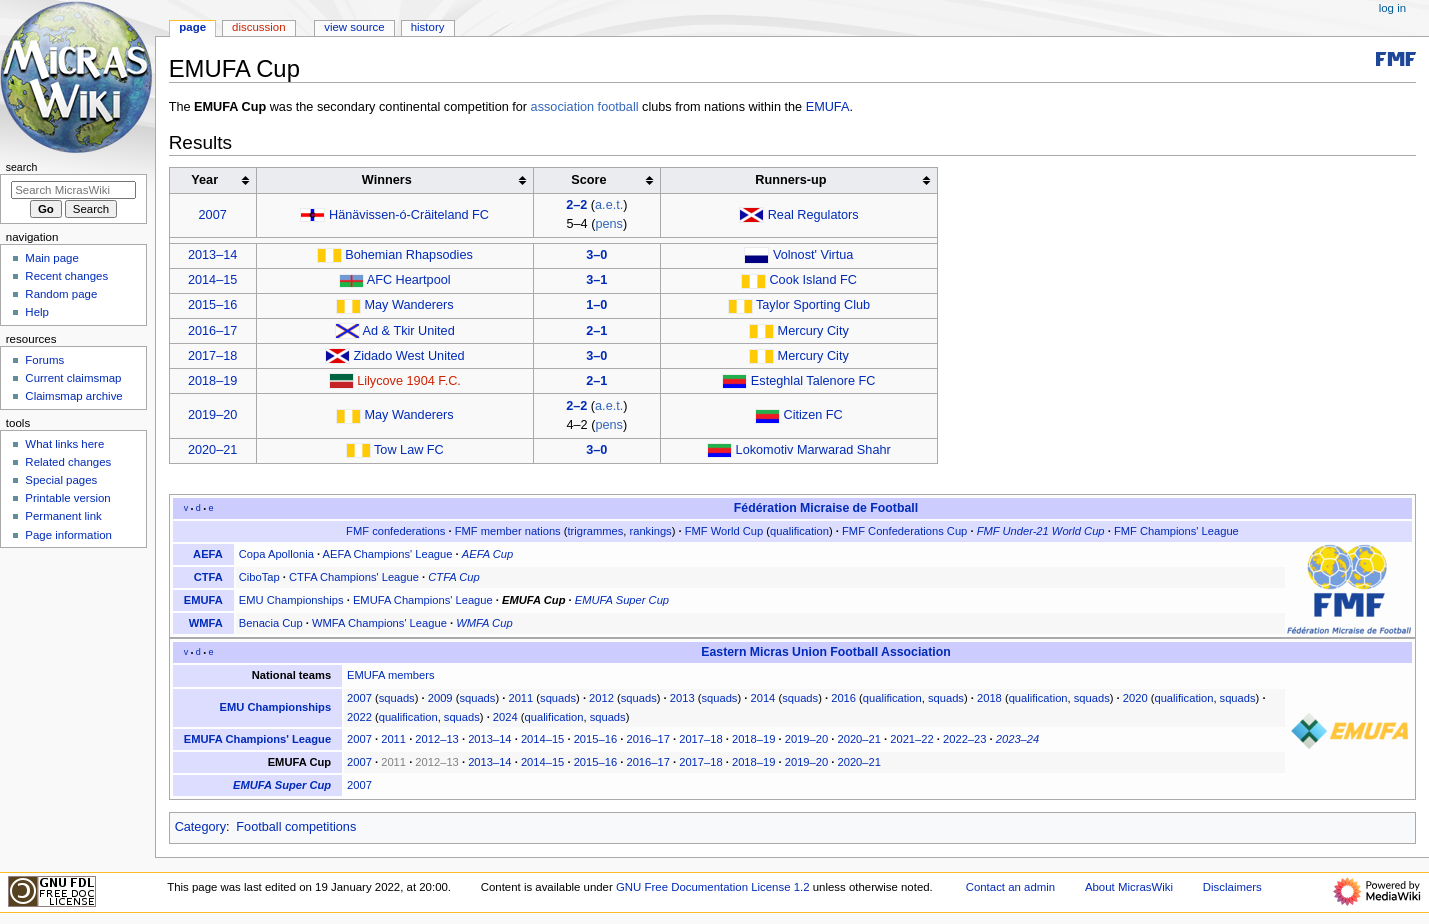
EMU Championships (291, 600)
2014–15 (212, 280)
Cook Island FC (812, 280)
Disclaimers (1232, 887)
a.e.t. (609, 205)
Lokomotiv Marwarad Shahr (813, 450)
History (428, 27)
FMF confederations (395, 531)
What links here (64, 444)
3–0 (596, 255)
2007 (213, 215)
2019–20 (212, 415)
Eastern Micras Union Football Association (825, 652)
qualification (799, 531)
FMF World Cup (724, 531)
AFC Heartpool (409, 280)
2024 (505, 717)
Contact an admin (1011, 887)
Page (192, 27)
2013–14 (212, 255)
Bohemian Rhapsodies (409, 255)
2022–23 (964, 739)
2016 (843, 698)
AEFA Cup (487, 554)
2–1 (596, 331)
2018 (989, 698)
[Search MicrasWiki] (73, 190)
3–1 (596, 280)
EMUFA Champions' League (423, 600)
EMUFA (828, 107)
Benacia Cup (271, 623)
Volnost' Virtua (813, 255)
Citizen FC (813, 415)
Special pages (61, 480)
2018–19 (212, 381)
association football (585, 107)
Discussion (258, 27)
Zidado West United (408, 356)
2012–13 (436, 739)
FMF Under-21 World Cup (1041, 531)
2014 (762, 698)
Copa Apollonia (276, 554)
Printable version (67, 498)
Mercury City (813, 331)
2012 (601, 698)
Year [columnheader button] (204, 180)
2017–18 (212, 356)
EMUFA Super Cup (622, 600)
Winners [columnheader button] (387, 180)
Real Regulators (813, 215)
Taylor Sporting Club (813, 305)
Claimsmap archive (73, 396)
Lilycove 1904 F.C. (409, 381)
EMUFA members (390, 675)
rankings (651, 531)
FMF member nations (508, 531)
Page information (68, 535)
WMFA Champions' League (379, 623)
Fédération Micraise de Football (826, 508)
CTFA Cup (453, 577)
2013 (682, 698)
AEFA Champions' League (388, 554)
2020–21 (212, 450)
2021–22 (911, 739)
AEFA (208, 554)
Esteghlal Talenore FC (813, 381)
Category (200, 827)
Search (22, 167)
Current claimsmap (73, 378)
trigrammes (596, 531)
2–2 (576, 205)
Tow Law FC (409, 450)
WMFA (206, 623)
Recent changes (66, 276)
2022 (359, 717)
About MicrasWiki (1129, 887)
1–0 (596, 305)
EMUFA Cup (533, 600)
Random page (61, 294)
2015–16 (212, 305)
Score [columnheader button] (588, 180)
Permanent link (63, 516)
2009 (440, 698)
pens (609, 224)
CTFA (208, 577)
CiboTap (259, 577)
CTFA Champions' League (354, 577)
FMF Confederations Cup (904, 531)
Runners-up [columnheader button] (790, 180)
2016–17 (212, 331)
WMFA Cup (484, 623)
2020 (1135, 698)
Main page (52, 258)
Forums (44, 360)
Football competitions (296, 827)
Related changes (68, 462)
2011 (520, 698)
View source (354, 27)
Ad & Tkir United (409, 331)
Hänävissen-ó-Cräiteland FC (409, 215)
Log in (1392, 8)
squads (397, 698)
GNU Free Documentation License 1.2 (713, 887)
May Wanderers (408, 305)
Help (37, 312)
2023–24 (1017, 739)
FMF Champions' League (1176, 531)
